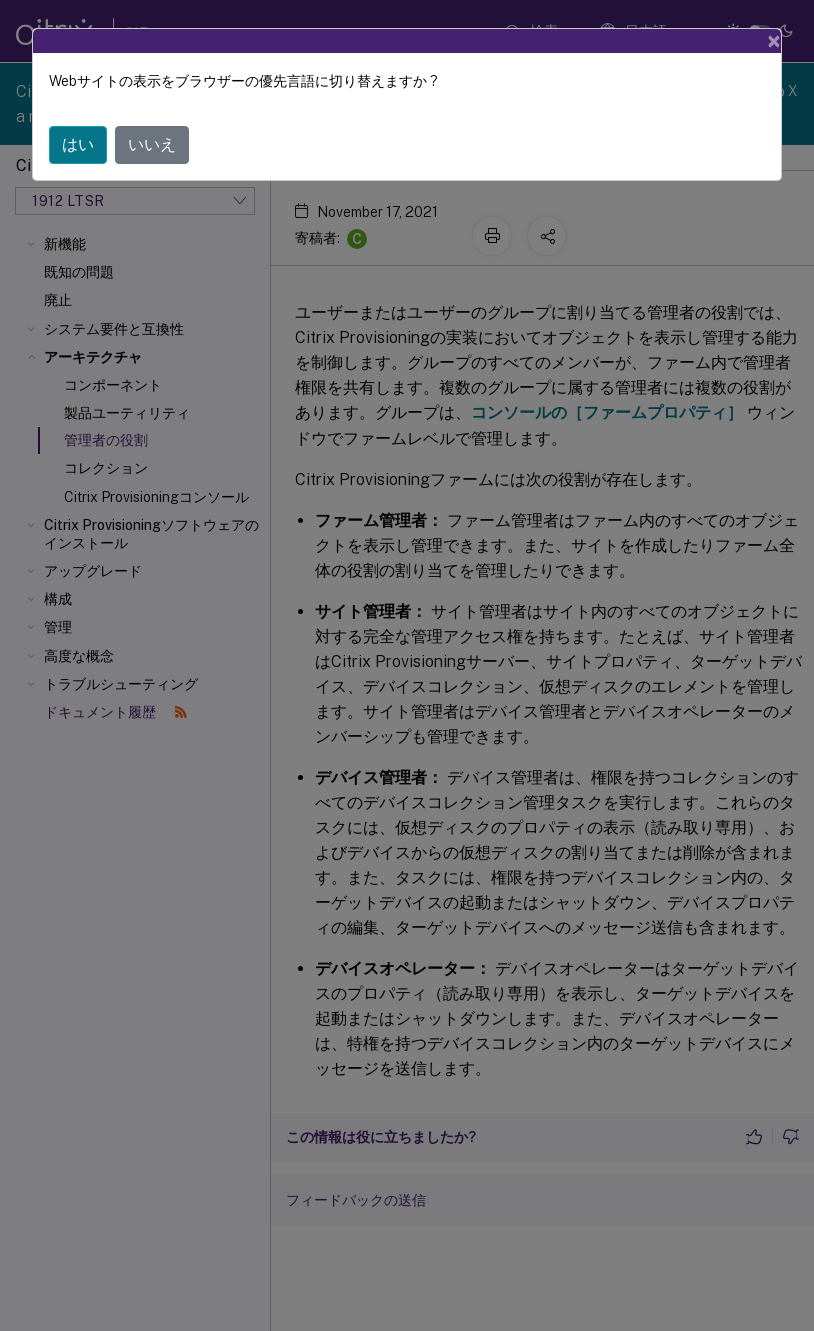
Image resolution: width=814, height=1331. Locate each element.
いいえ (152, 144)
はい (78, 144)
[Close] (774, 41)
